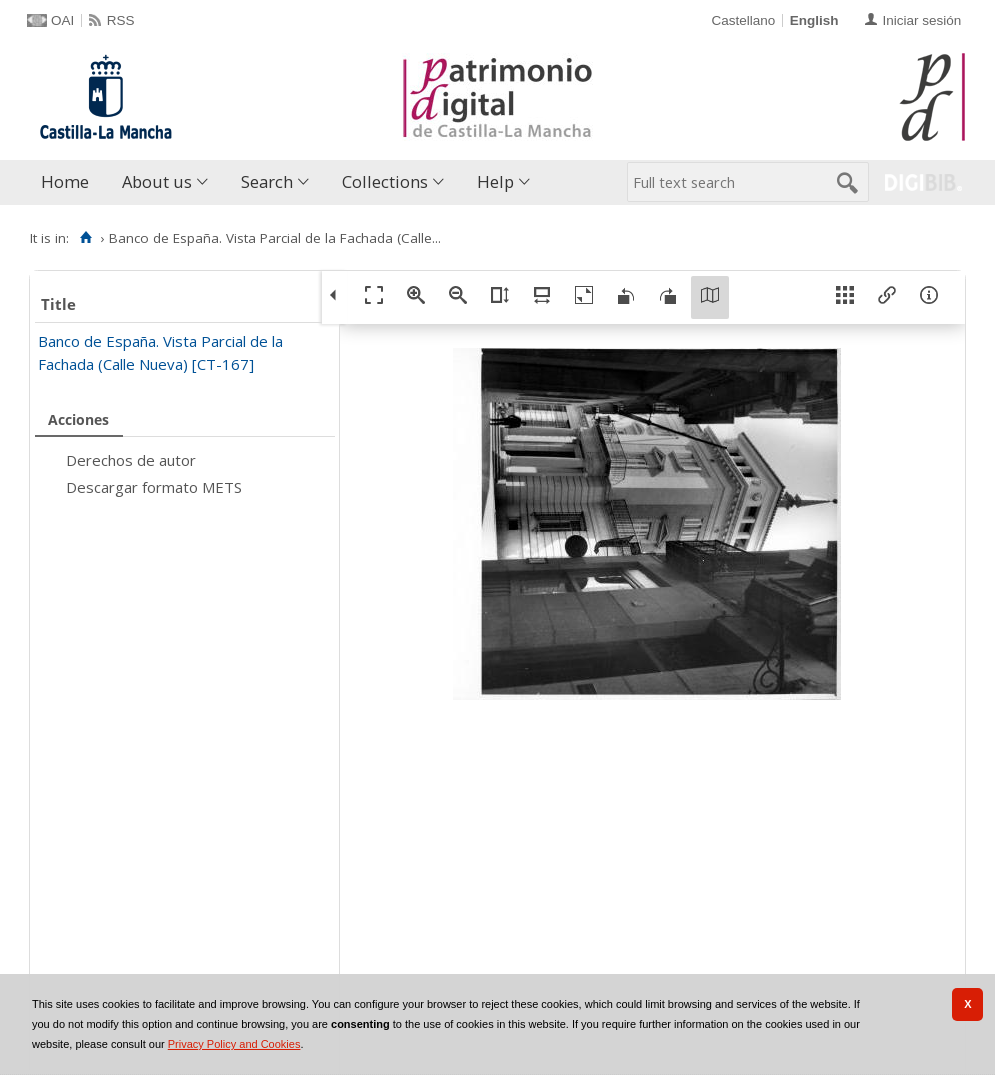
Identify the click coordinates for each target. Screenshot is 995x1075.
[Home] (85, 238)
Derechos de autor (131, 460)
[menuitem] (69, 182)
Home (65, 181)
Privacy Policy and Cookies (234, 1044)
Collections (385, 181)
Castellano (743, 20)
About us (157, 181)
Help (495, 181)
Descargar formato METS (154, 487)
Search (267, 181)
